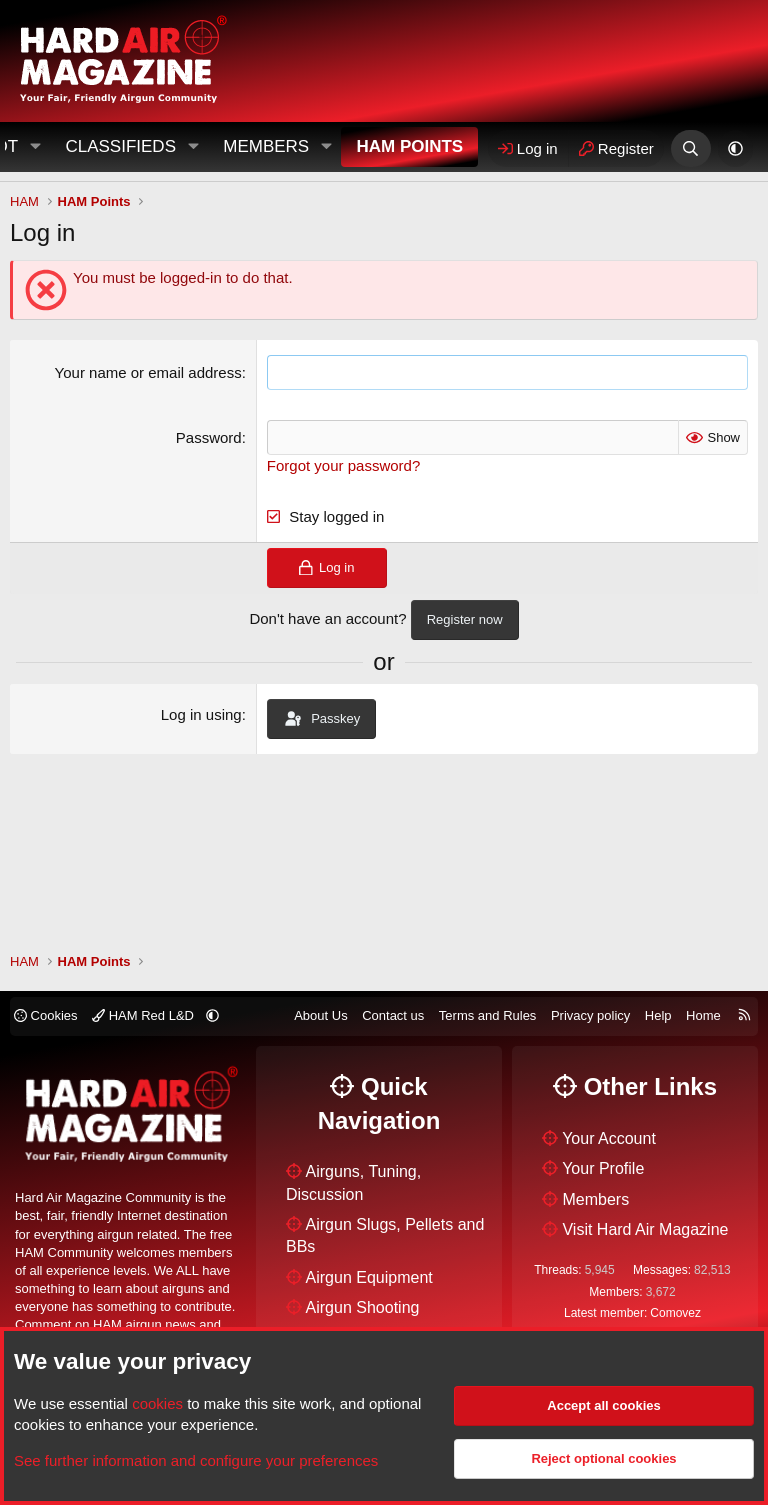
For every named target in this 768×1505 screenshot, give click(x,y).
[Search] (690, 148)
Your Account (609, 1138)
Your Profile (603, 1168)
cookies (157, 1403)
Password (209, 437)
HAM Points (409, 146)
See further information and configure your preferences (196, 1460)
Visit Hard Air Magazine (645, 1229)
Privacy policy (590, 1015)
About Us (320, 1015)
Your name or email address (148, 372)
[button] (193, 147)
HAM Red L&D (144, 1015)
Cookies (46, 1015)
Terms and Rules (488, 1015)
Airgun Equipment (369, 1277)
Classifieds (120, 146)
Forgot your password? (343, 465)
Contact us (393, 1015)
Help (658, 1015)
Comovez (675, 1313)
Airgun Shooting (363, 1307)
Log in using (201, 714)
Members (266, 146)
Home (703, 1015)
